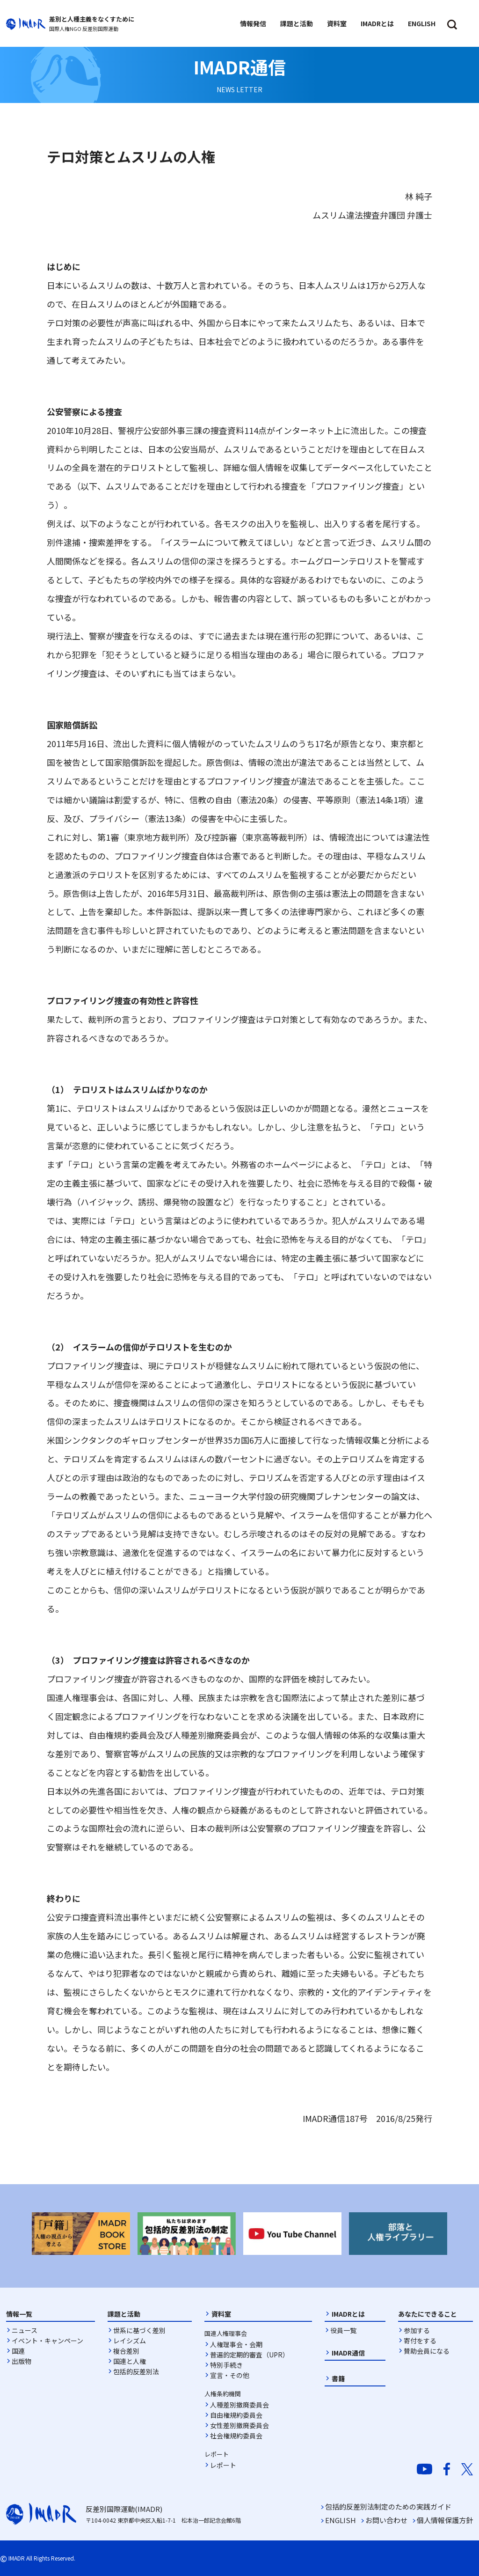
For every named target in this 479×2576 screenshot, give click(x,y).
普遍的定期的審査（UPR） (249, 2354)
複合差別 (126, 2351)
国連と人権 (129, 2361)
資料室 (221, 2314)
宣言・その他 (229, 2375)
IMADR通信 (348, 2352)
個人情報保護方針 (445, 2520)
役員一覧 (343, 2330)
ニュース (24, 2330)
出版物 (21, 2361)
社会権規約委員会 (236, 2435)
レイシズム (129, 2340)
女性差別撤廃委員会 (239, 2425)
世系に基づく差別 (139, 2330)
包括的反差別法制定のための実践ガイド (388, 2506)
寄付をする (420, 2340)
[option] (81, 2233)
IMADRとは (348, 2314)
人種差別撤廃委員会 (239, 2404)
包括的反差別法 (136, 2371)
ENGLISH (340, 2520)
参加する (417, 2330)
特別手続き (226, 2365)
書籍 (338, 2378)
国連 (18, 2351)
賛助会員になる (427, 2351)
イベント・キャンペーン (47, 2340)
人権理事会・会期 (236, 2344)
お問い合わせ (386, 2520)
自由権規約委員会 (236, 2415)
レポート (223, 2465)
